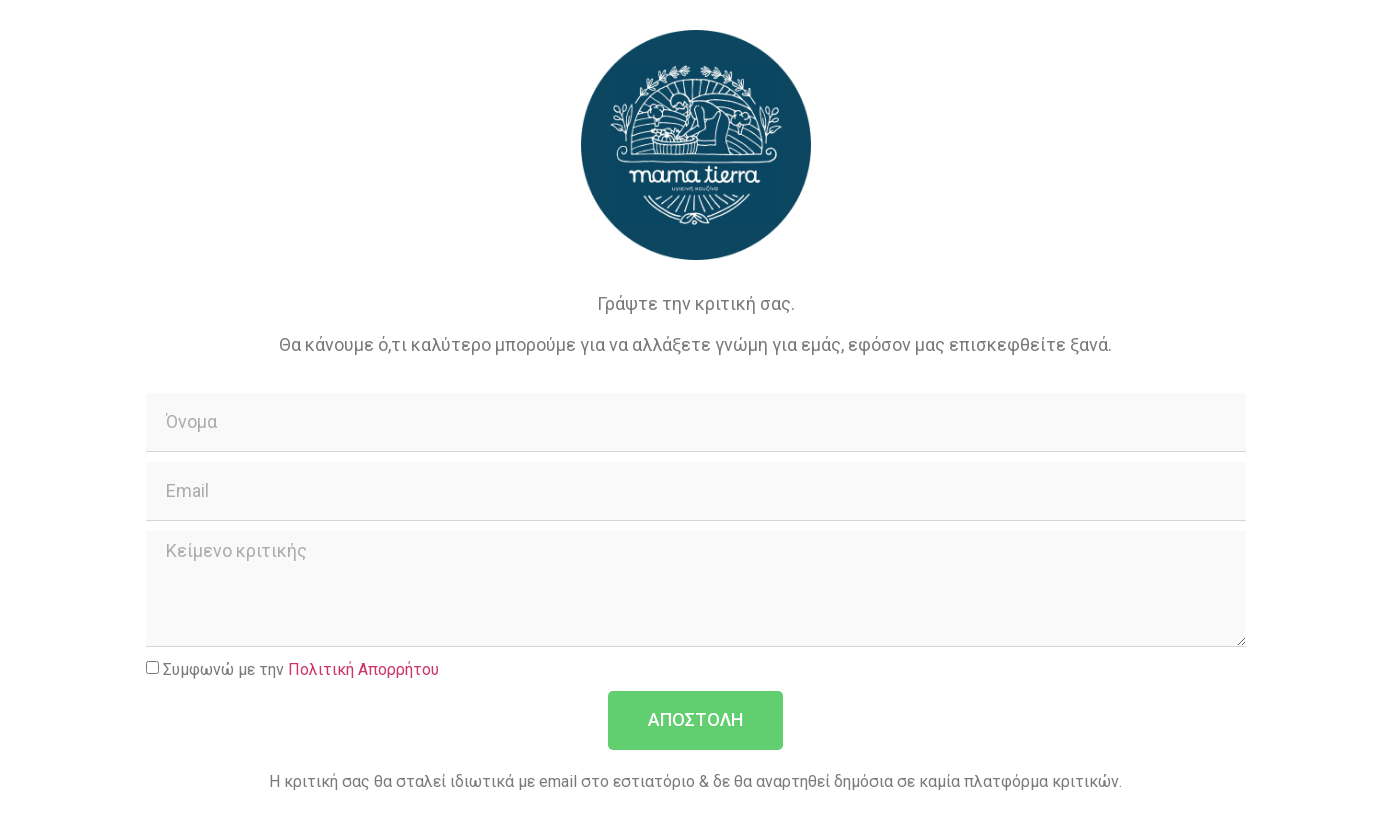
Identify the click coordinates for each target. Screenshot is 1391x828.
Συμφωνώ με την (301, 668)
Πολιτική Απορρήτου (363, 668)
